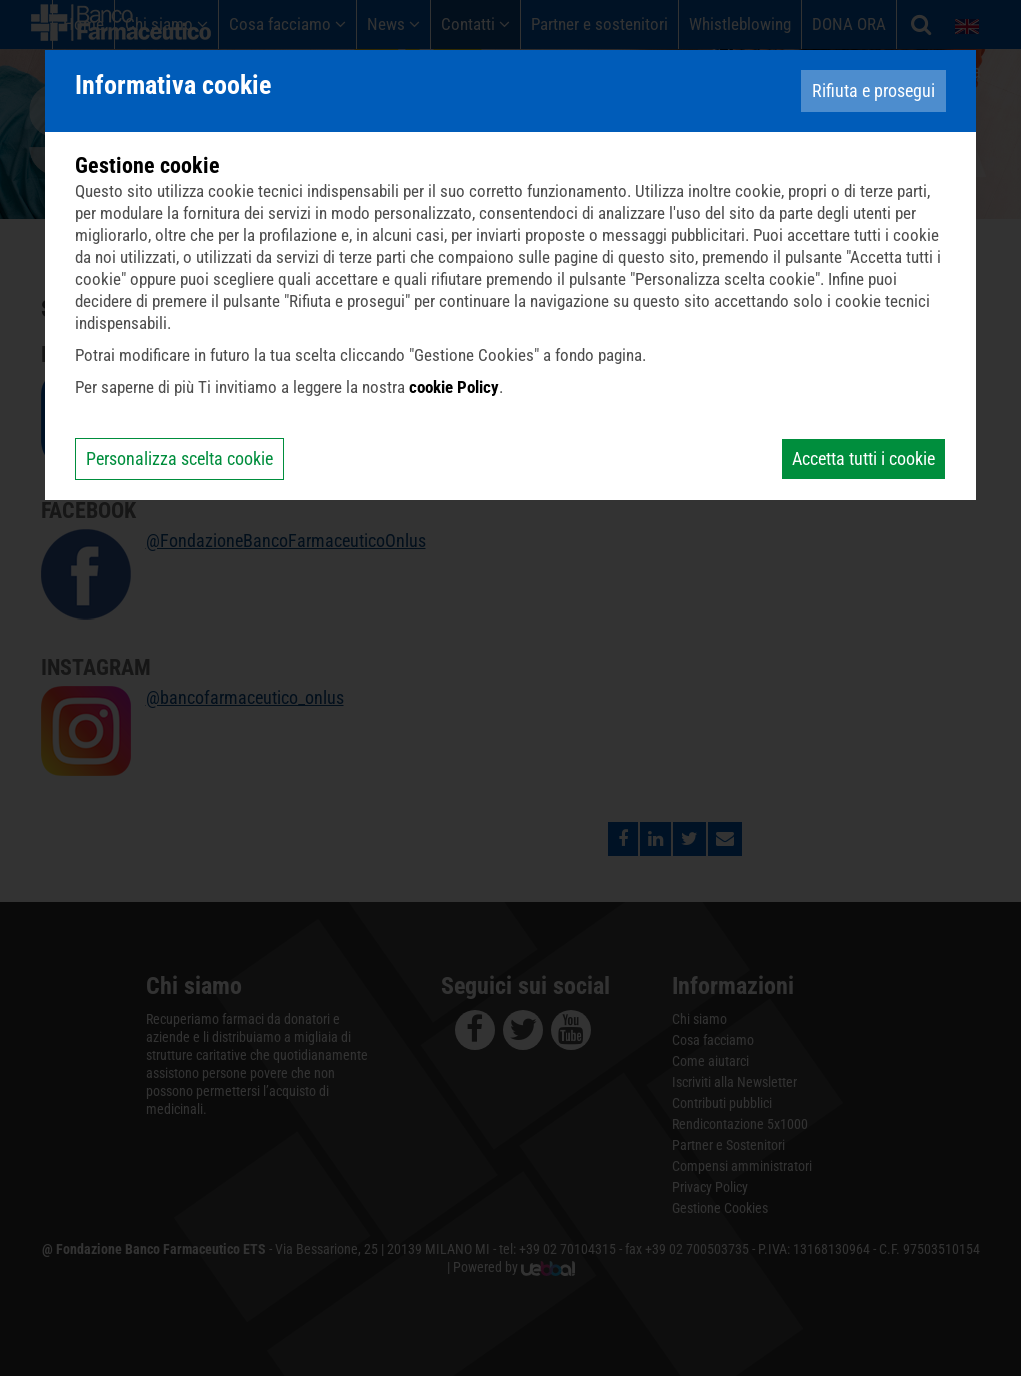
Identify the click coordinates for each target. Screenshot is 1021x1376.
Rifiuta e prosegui (873, 90)
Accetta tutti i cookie (863, 458)
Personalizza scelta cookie (179, 458)
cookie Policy (454, 387)
